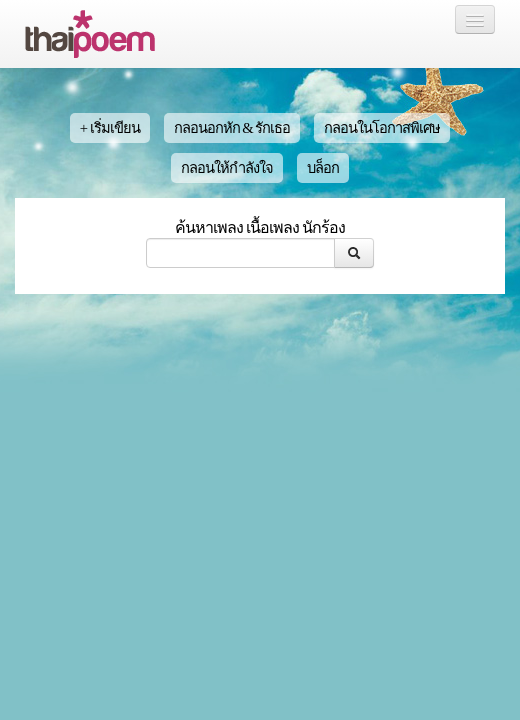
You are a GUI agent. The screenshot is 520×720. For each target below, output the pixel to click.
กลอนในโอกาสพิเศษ (382, 128)
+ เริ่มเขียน (110, 128)
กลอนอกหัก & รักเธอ (232, 128)
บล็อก (323, 168)
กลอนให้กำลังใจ (227, 168)
